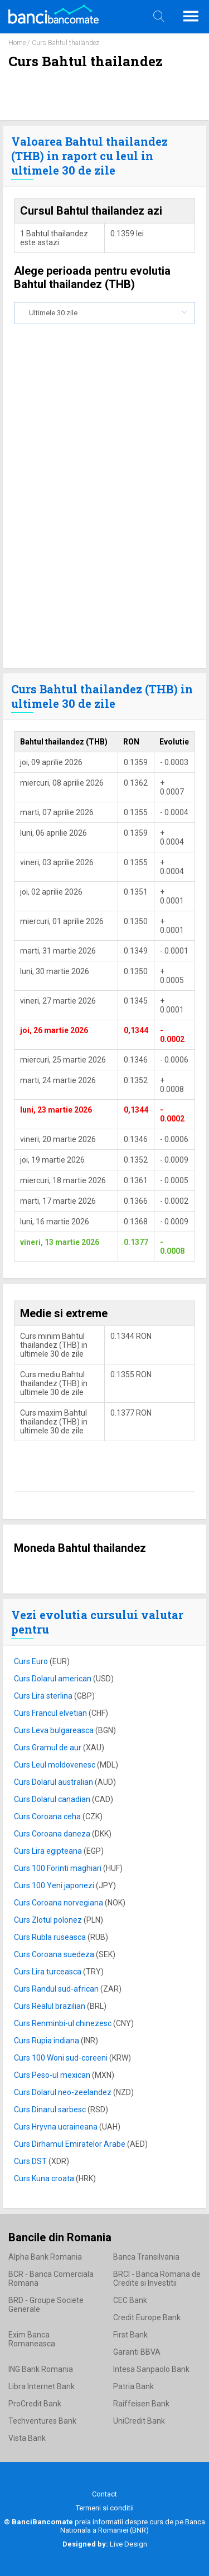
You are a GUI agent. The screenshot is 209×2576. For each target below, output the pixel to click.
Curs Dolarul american (53, 1678)
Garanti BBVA (137, 2351)
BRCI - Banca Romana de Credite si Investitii (157, 2278)
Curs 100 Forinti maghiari (58, 1868)
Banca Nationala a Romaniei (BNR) (132, 2526)
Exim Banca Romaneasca (31, 2339)
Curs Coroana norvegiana (59, 1902)
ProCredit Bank (34, 2403)
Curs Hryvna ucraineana (56, 2126)
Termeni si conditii (105, 2508)
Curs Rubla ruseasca (51, 1937)
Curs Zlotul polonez (49, 1919)
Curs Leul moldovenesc (55, 1764)
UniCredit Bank (139, 2420)
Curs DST (31, 2161)
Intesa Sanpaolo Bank (151, 2369)
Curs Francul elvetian (51, 1713)
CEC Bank (130, 2300)
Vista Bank (27, 2438)
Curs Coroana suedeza (55, 1954)
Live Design (104, 2544)
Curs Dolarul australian (54, 1782)
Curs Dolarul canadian (53, 1799)
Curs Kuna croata (45, 2178)
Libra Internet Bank (41, 2386)
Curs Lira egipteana (49, 1851)
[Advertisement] (104, 547)
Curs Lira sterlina (44, 1695)
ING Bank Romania (40, 2369)
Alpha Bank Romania (45, 2256)
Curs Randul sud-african (57, 1988)
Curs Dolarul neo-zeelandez (63, 2092)
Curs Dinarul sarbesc (51, 2109)
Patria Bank (133, 2386)
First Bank (130, 2334)
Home (17, 43)
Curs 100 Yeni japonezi (55, 1885)
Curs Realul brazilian (50, 2006)
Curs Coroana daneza (53, 1833)
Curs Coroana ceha (48, 1816)
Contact (104, 2494)
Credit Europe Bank (147, 2317)
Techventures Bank (42, 2420)
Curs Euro (32, 1661)
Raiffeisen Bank (141, 2403)
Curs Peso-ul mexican (53, 2075)
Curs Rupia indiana (47, 2040)
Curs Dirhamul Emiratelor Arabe (70, 2144)
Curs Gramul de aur (48, 1747)
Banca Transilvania (146, 2256)
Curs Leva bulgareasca (54, 1730)
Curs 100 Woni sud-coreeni (61, 2057)
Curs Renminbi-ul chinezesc (63, 2023)
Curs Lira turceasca (48, 1971)
